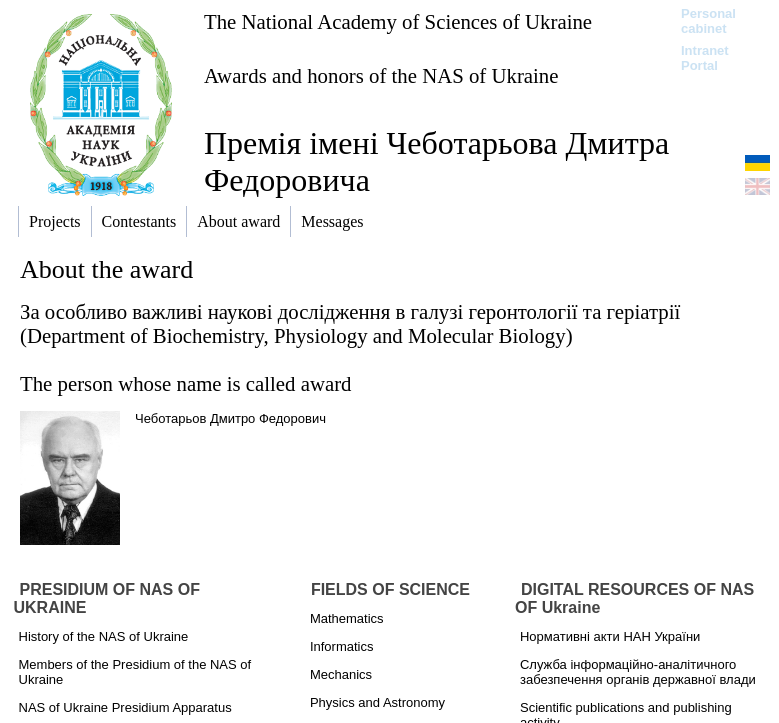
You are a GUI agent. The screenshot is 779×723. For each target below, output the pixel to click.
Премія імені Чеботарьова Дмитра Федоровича (436, 161)
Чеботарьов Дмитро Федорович (230, 418)
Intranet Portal (705, 58)
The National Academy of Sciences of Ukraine (398, 21)
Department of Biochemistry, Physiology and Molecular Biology (296, 335)
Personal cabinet (708, 21)
